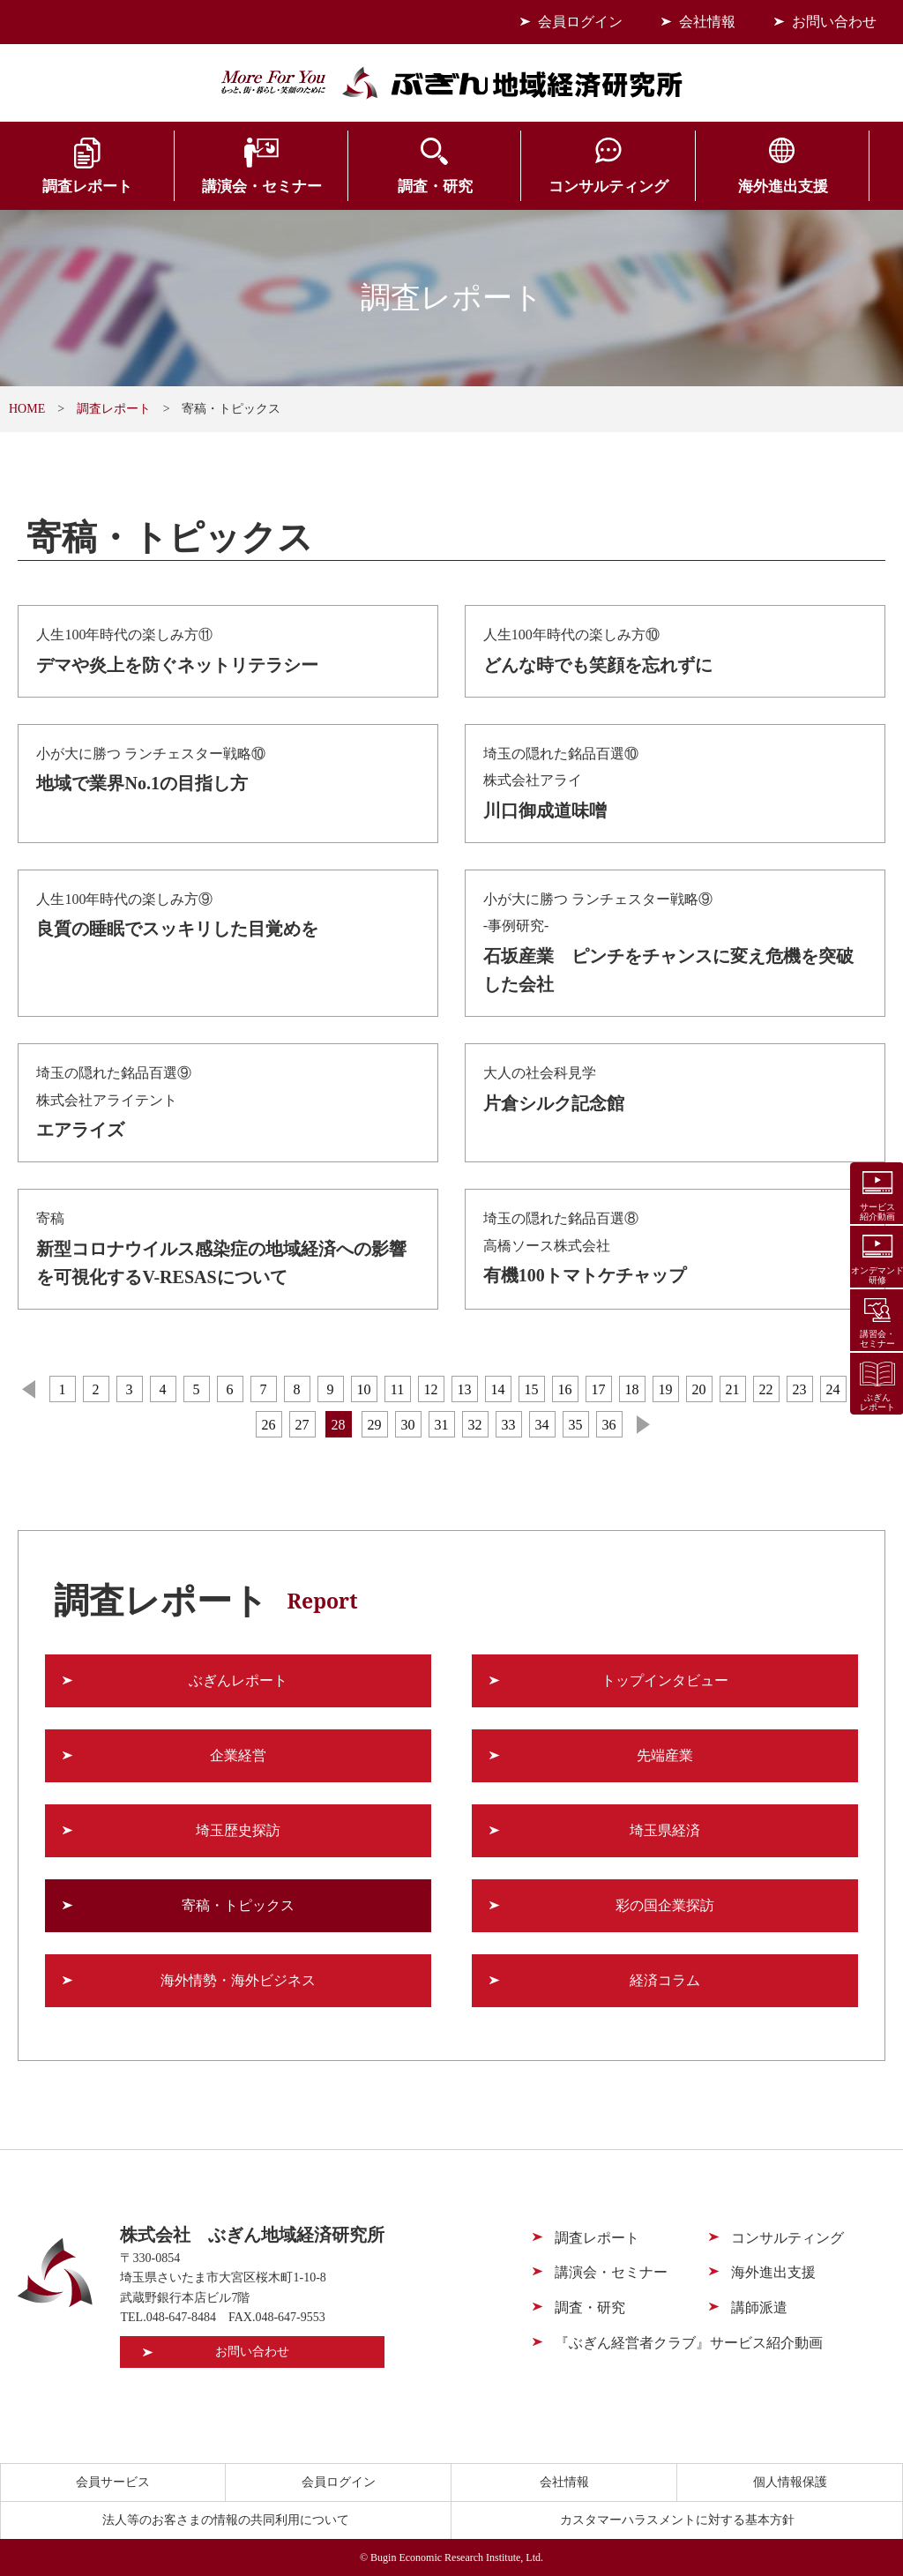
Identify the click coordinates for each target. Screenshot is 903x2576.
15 (532, 1389)
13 (465, 1389)
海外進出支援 (677, 187)
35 (576, 1424)
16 (565, 1389)
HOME (27, 408)
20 (699, 1389)
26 (269, 1424)
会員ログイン (580, 21)
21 (733, 1389)
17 (599, 1389)
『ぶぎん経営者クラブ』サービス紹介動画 (689, 2342)
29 (375, 1424)
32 (475, 1424)
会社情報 (707, 21)
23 (800, 1389)
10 (364, 1389)
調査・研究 (376, 187)
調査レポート (75, 187)
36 (609, 1424)
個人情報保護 (790, 2482)
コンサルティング (526, 187)
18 (632, 1389)
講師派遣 (759, 2307)
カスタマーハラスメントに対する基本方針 (677, 2520)
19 (666, 1389)
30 (408, 1424)
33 (509, 1424)
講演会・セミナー (225, 187)
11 (397, 1389)
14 (498, 1389)
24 (833, 1389)
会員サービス (828, 187)
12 (431, 1389)
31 (442, 1424)
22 (766, 1389)
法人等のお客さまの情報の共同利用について (225, 2520)
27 (302, 1424)
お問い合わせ (834, 21)
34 (542, 1424)
